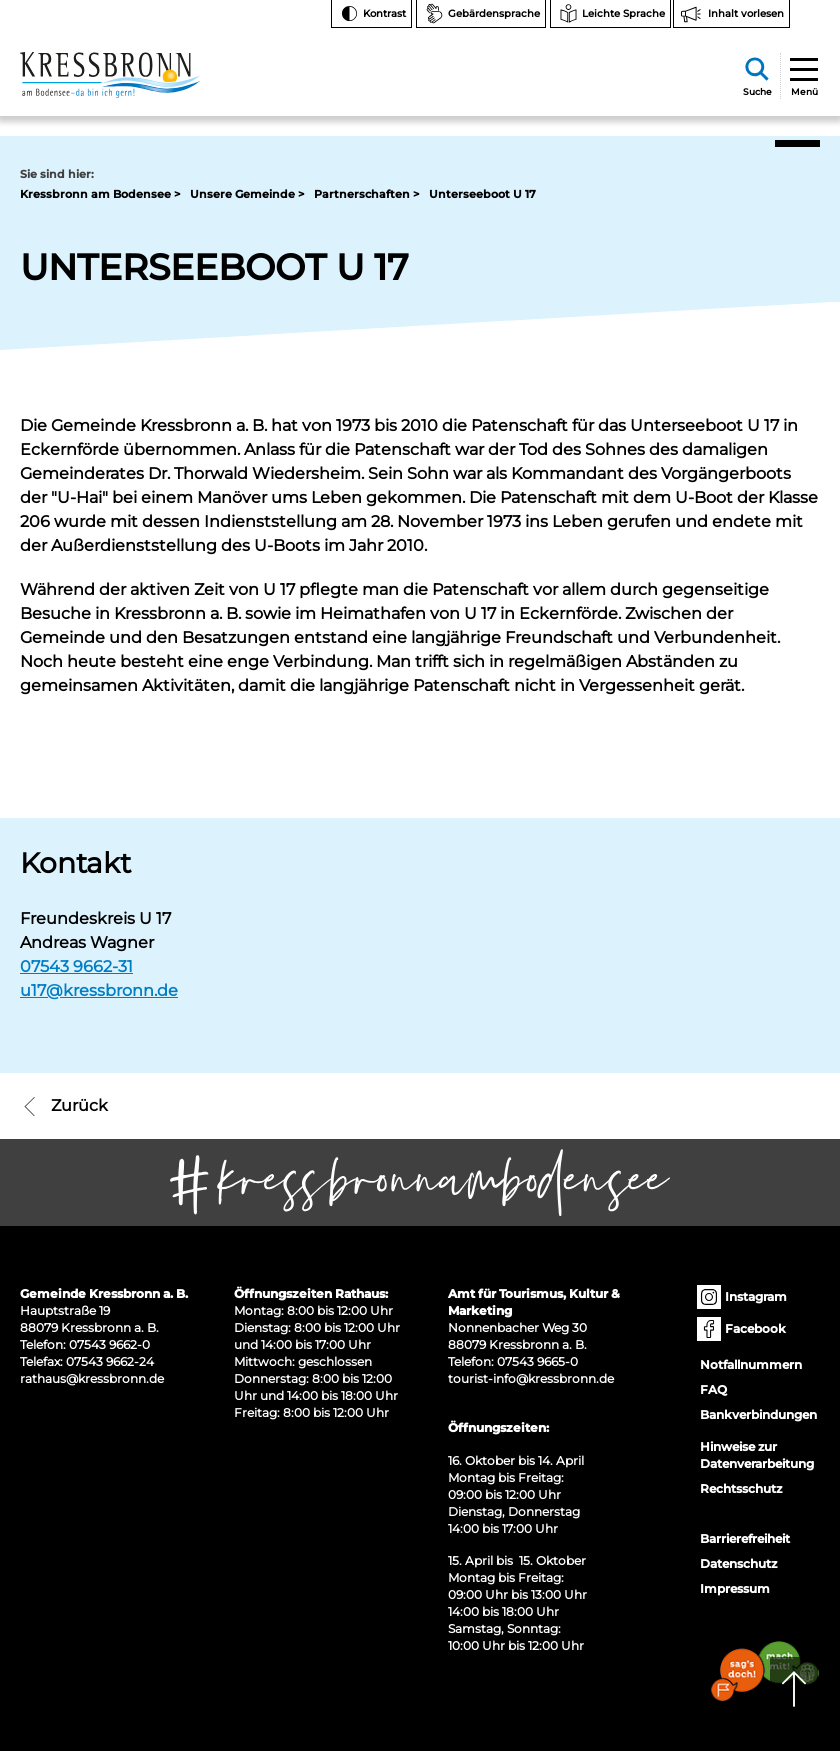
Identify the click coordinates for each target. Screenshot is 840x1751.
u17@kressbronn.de (99, 990)
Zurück (64, 1106)
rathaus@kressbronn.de (92, 1378)
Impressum (735, 1588)
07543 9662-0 (109, 1344)
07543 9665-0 (537, 1361)
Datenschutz (738, 1563)
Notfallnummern (751, 1364)
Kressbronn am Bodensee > (100, 194)
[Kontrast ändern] (371, 14)
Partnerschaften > (366, 194)
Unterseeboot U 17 (482, 194)
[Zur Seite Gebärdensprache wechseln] (481, 14)
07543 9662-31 (76, 966)
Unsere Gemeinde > (247, 194)
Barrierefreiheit (745, 1538)
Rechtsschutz (741, 1488)
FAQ (713, 1389)
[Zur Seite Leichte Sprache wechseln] (610, 14)
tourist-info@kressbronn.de (531, 1378)
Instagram (743, 1297)
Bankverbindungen (758, 1414)
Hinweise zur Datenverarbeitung (757, 1455)
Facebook (743, 1329)
